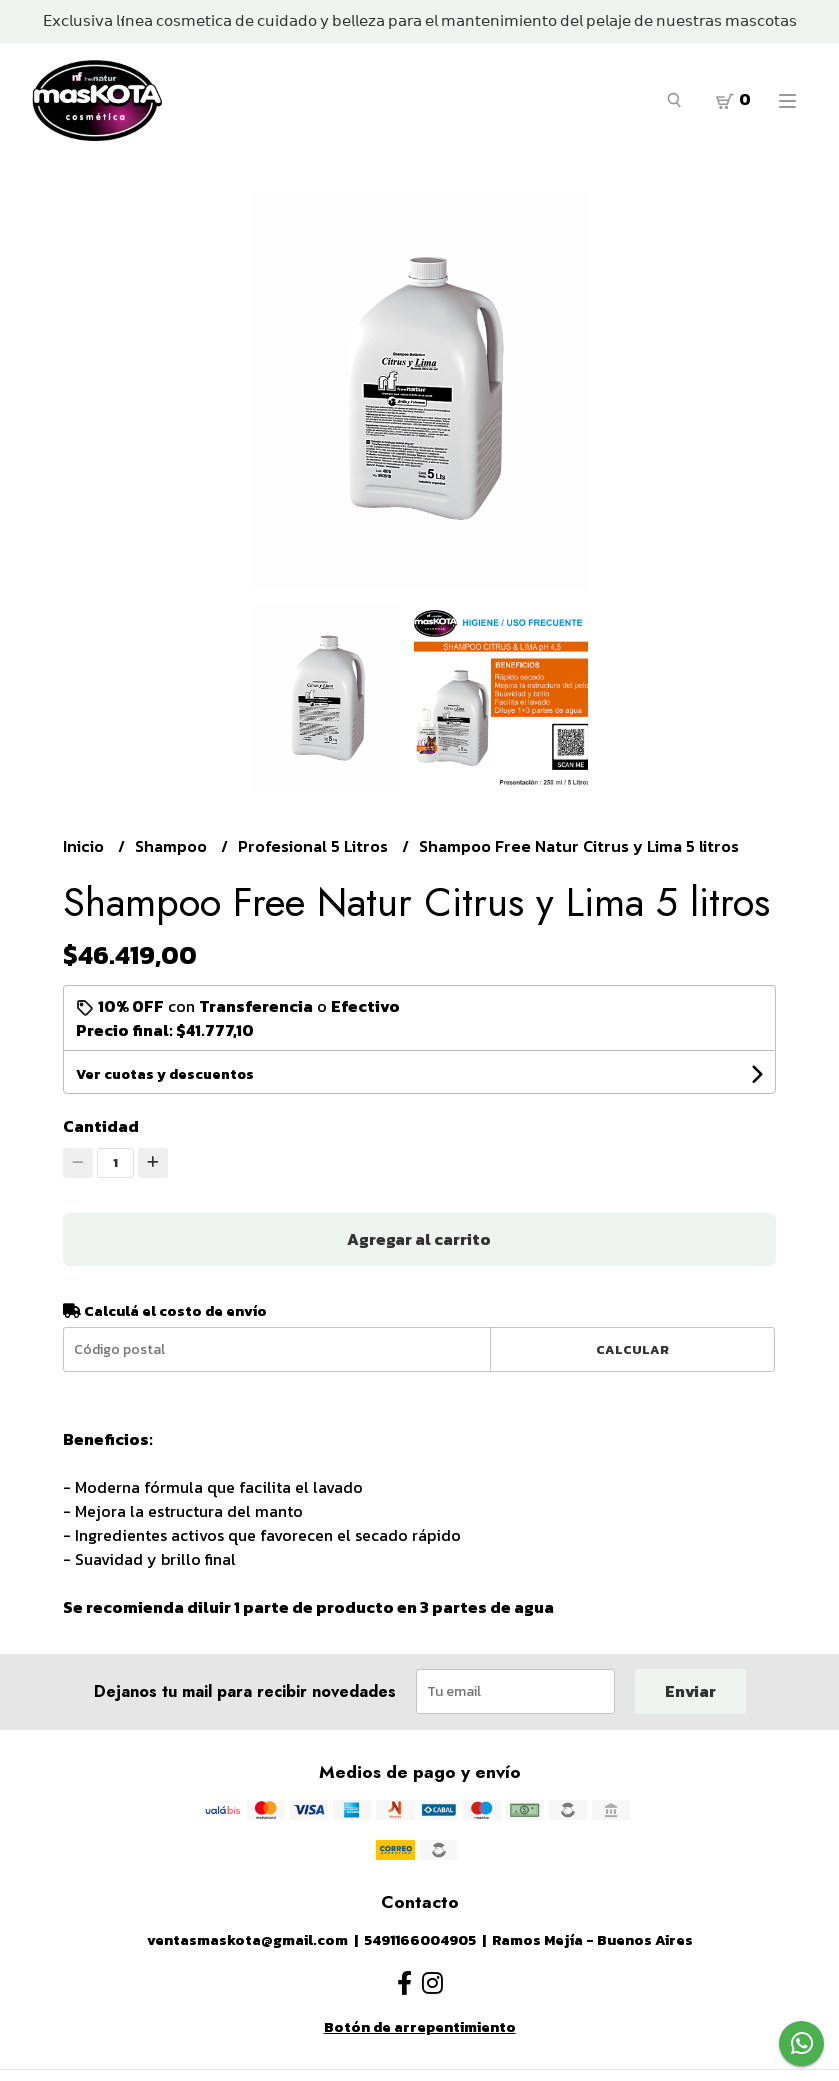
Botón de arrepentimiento (420, 2027)
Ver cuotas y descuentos (165, 1074)
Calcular (632, 1349)
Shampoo (173, 846)
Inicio (85, 846)
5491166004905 (420, 1940)
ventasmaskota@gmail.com (247, 1940)
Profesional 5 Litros (315, 846)
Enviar (690, 1691)
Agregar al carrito (419, 1239)
